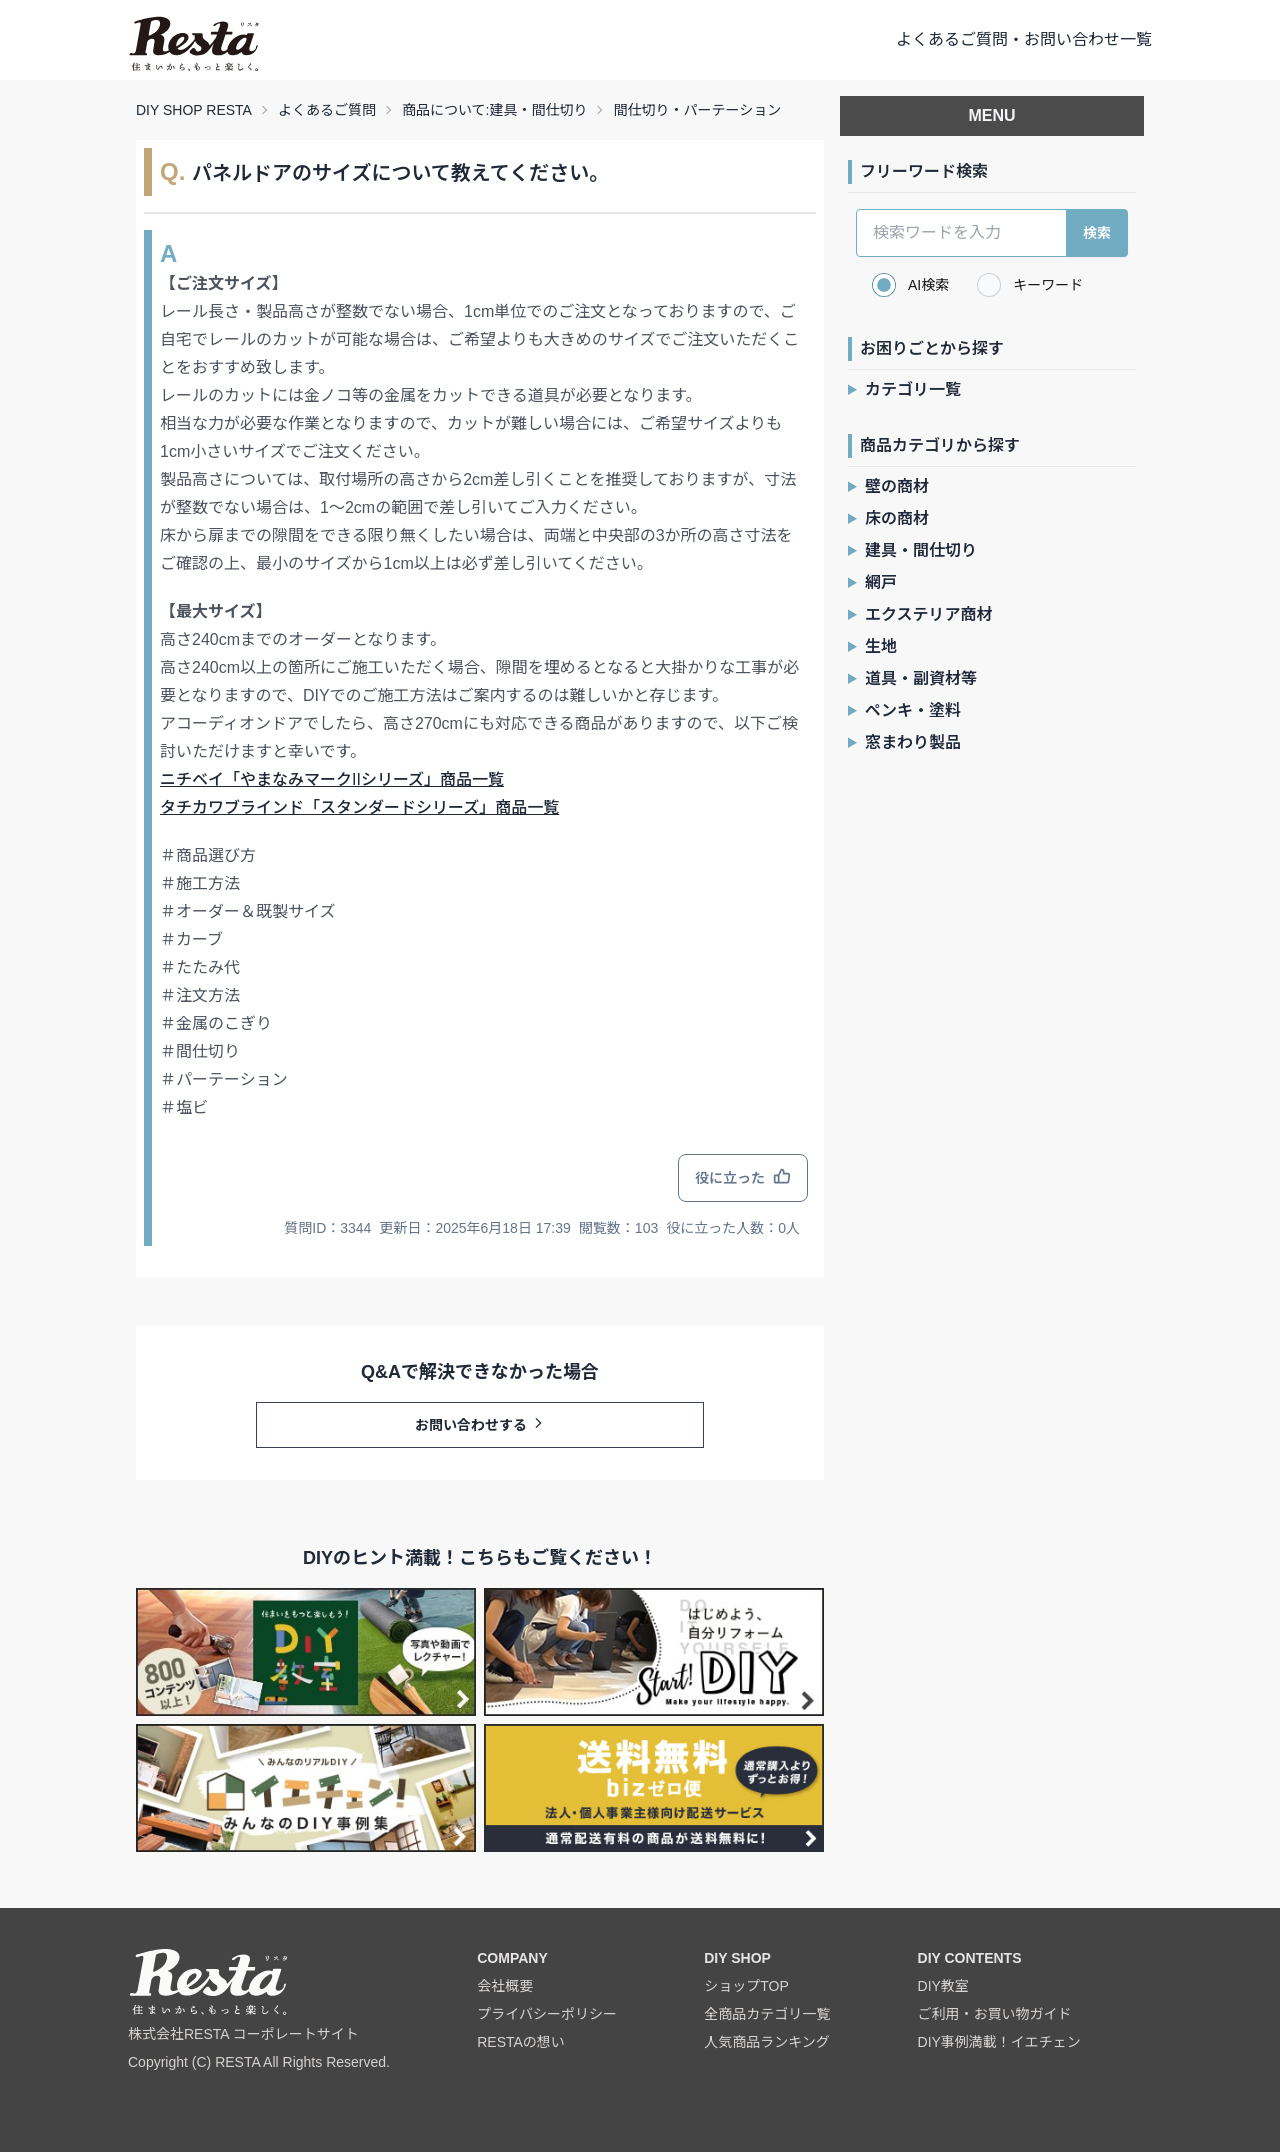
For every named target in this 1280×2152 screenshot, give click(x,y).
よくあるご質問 (327, 110)
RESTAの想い (521, 2042)
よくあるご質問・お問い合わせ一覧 (1024, 39)
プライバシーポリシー (547, 2014)
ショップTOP (746, 1986)
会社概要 (505, 1986)
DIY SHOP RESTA (194, 110)
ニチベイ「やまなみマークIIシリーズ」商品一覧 (332, 779)
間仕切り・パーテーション (697, 110)
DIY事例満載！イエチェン (999, 2042)
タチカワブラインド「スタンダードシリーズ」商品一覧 (359, 807)
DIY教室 (943, 1986)
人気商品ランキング (767, 2042)
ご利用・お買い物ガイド (995, 2014)
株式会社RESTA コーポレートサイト (243, 2034)
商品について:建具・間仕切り (494, 110)
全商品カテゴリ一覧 (767, 2014)
